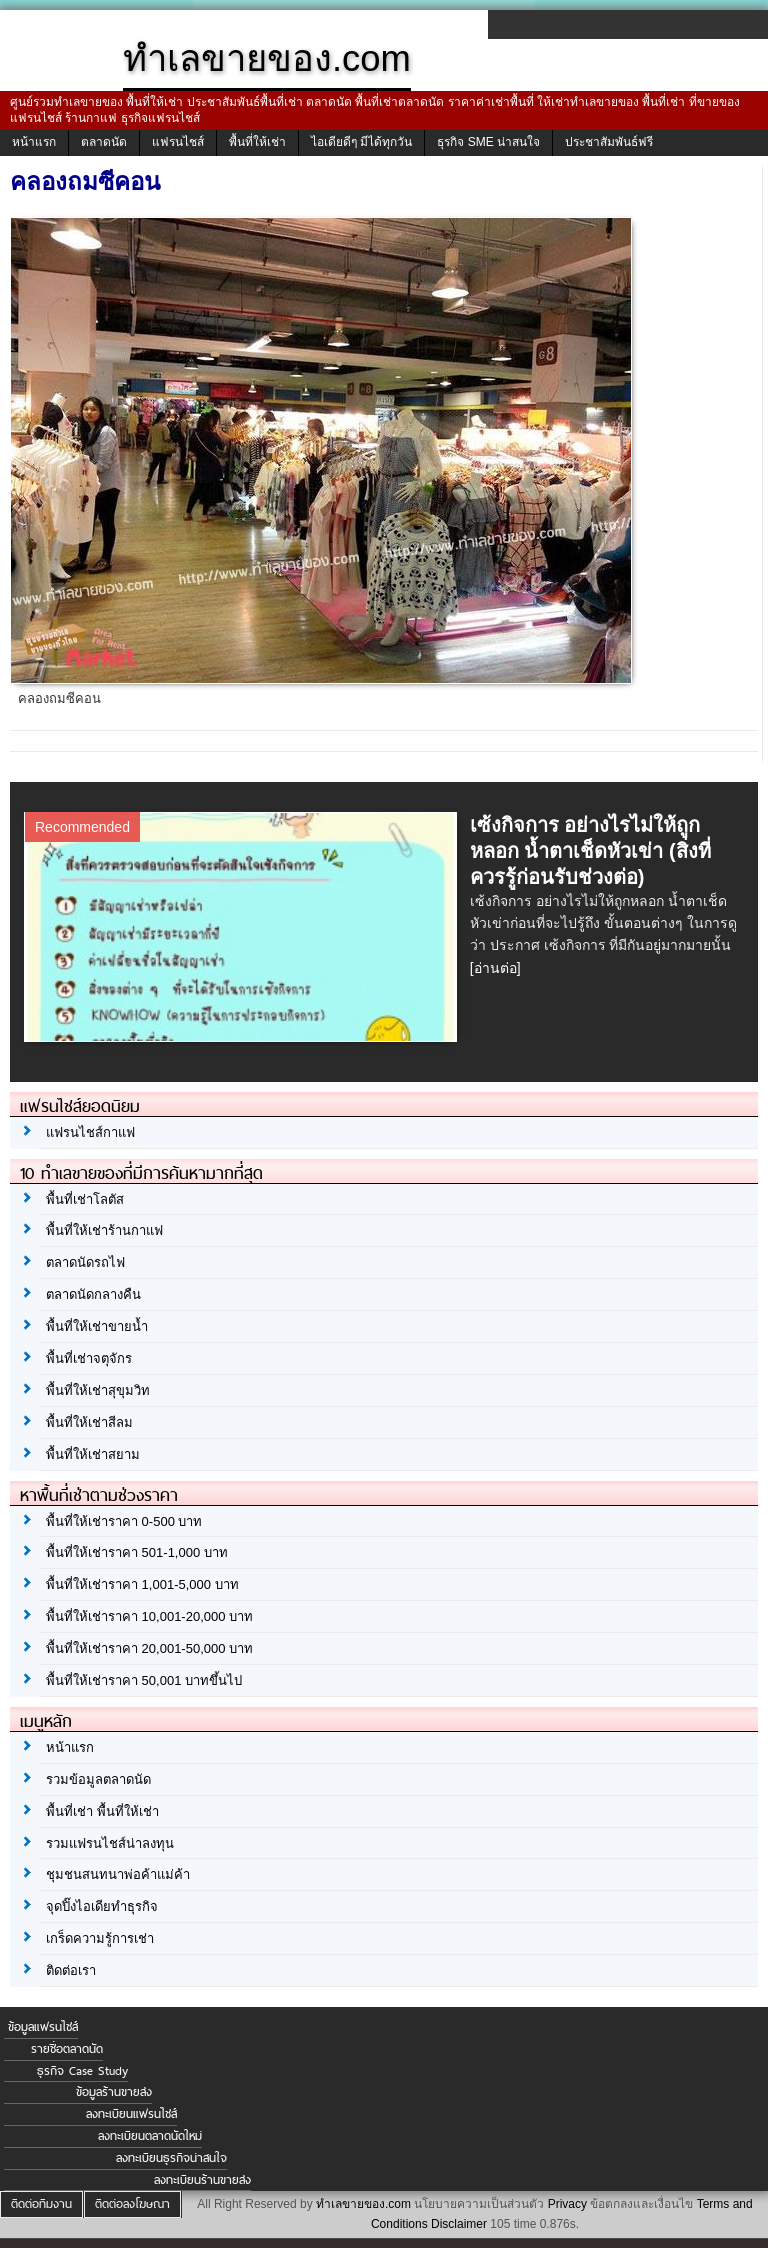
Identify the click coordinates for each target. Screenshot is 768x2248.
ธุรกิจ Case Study (82, 2071)
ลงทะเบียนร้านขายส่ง (202, 2180)
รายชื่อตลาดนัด (67, 2049)
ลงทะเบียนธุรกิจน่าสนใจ (171, 2158)
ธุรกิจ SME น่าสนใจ (488, 142)
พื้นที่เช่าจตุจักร (89, 1358)
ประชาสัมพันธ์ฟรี (609, 142)
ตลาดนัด (104, 142)
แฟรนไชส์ (178, 142)
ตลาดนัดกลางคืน (93, 1294)
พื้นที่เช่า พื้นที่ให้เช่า (102, 1811)
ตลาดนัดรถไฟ (85, 1262)
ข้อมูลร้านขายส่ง (114, 2092)
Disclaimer (459, 2224)
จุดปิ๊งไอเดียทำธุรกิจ (102, 1906)
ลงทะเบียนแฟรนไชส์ (131, 2114)
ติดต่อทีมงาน (41, 2204)
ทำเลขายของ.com (363, 2204)
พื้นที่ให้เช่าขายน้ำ (97, 1326)
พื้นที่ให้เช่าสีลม (89, 1422)
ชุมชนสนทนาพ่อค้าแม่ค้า (118, 1874)
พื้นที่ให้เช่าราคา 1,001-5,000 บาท (142, 1584)
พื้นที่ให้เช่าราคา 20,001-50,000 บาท (149, 1648)
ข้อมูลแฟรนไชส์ (43, 2027)
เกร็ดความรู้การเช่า (100, 1938)
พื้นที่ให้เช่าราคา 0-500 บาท (124, 1521)
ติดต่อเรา (71, 1970)
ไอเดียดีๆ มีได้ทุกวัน (361, 142)
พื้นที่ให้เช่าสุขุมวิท (98, 1390)
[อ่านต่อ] (495, 968)
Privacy (567, 2204)
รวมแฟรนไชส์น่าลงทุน (110, 1843)
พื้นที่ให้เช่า (257, 142)
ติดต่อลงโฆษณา (132, 2204)
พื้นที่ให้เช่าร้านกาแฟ (104, 1230)
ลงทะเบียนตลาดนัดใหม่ (150, 2136)
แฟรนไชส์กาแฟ (90, 1132)
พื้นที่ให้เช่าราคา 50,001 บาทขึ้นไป (144, 1680)
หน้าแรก (34, 142)
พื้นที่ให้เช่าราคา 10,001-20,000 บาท (149, 1616)
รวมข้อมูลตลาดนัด (98, 1779)
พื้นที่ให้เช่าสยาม (93, 1454)
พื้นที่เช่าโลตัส (85, 1199)
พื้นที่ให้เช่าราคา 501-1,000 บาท (137, 1552)
